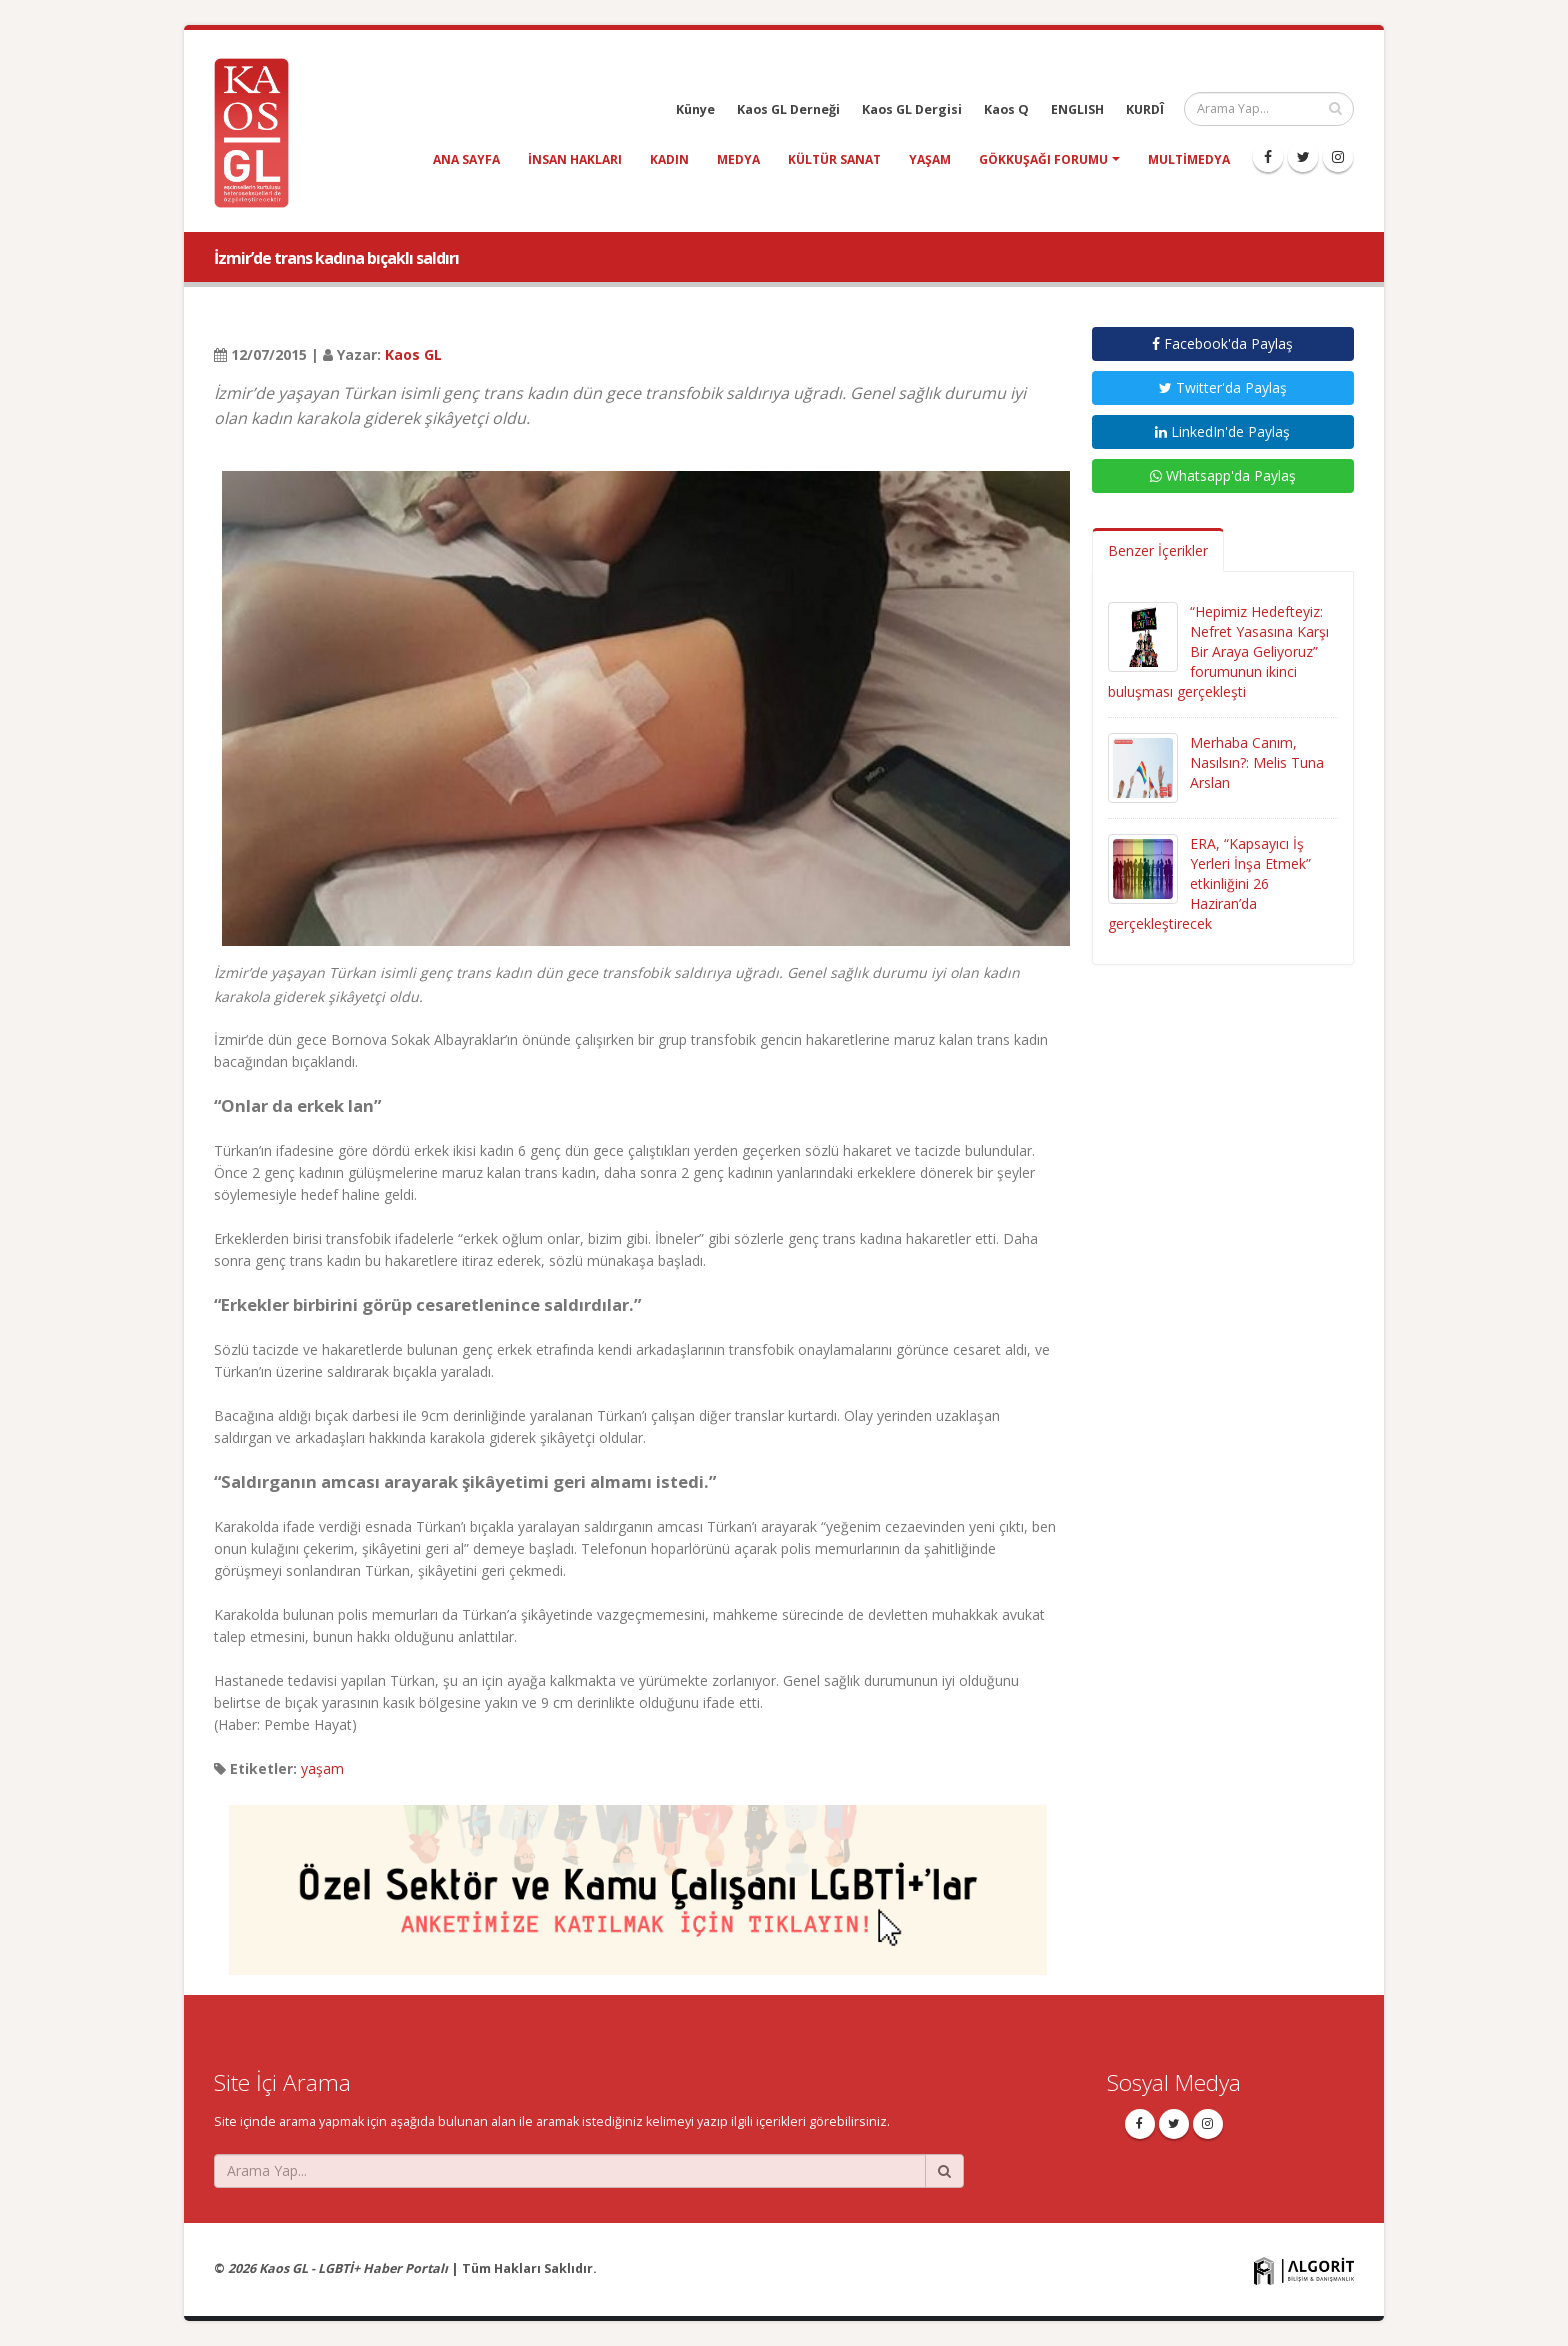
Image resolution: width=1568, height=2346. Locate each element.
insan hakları (575, 159)
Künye (695, 109)
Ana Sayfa (466, 159)
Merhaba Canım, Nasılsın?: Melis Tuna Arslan (1257, 762)
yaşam (930, 159)
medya (738, 159)
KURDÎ (1145, 109)
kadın (669, 159)
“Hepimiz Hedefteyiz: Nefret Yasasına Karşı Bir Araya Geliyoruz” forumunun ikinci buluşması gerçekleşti (1218, 651)
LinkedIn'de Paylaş (1222, 431)
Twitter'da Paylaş (1223, 387)
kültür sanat (834, 159)
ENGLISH (1077, 109)
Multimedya (1189, 159)
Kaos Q (1006, 109)
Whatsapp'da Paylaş (1223, 475)
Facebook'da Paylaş (1222, 343)
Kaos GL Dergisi (912, 109)
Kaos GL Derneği (788, 109)
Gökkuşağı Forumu (1043, 159)
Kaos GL (413, 354)
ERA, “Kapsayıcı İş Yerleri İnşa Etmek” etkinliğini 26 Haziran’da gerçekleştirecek (1209, 883)
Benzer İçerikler (1158, 550)
